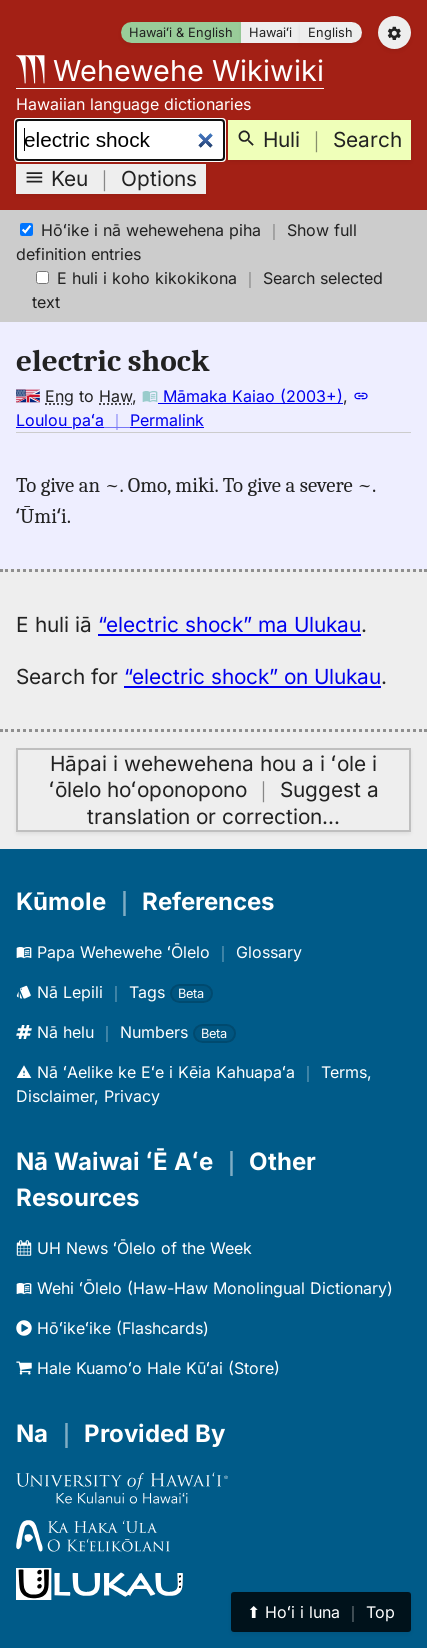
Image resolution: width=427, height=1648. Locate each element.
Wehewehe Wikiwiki (170, 70)
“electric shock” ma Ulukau (229, 624)
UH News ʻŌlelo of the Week (134, 1248)
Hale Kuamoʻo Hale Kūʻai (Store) (148, 1368)
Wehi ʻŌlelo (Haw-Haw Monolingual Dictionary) (204, 1288)
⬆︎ (321, 1612)
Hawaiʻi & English (181, 32)
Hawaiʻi (270, 32)
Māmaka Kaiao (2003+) (242, 396)
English (330, 32)
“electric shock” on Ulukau (252, 676)
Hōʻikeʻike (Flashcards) (112, 1328)
